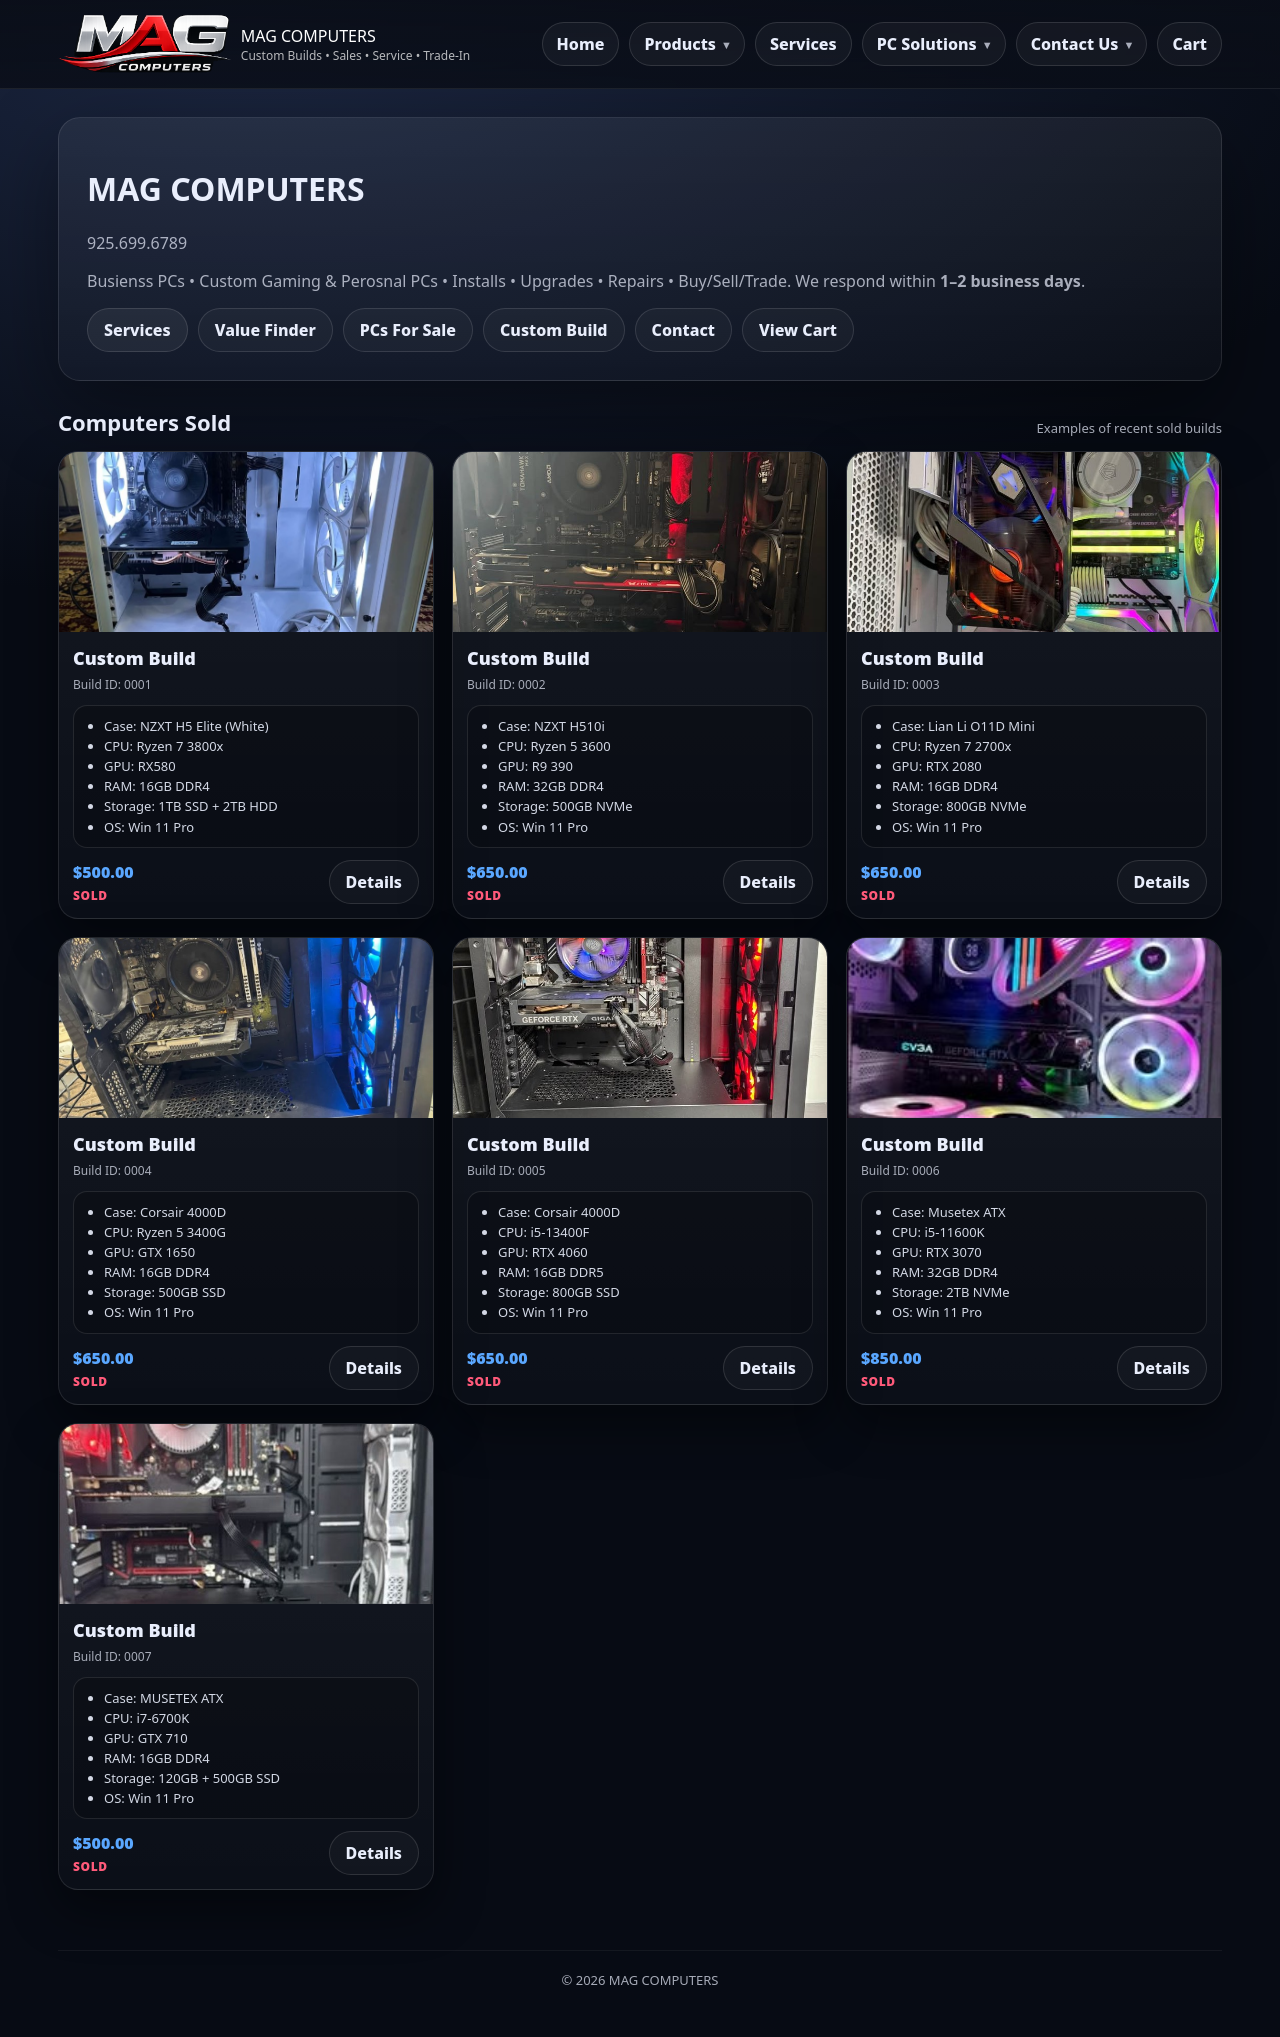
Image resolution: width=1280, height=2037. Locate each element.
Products (680, 44)
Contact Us (1075, 44)
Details (374, 882)
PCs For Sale (408, 330)
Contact (683, 330)
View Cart (798, 330)
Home (581, 44)
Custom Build (554, 330)
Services (803, 44)
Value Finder (265, 330)
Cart (1189, 44)
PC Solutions (927, 44)
